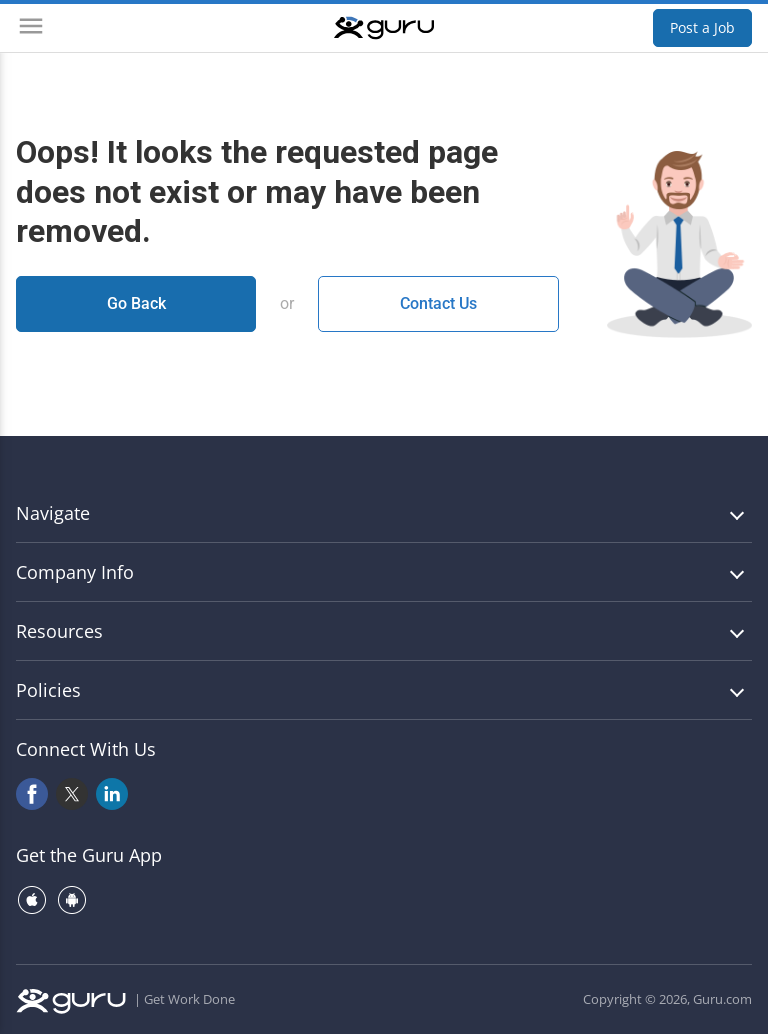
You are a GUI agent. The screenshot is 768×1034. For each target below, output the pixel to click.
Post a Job (702, 27)
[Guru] (384, 28)
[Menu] (31, 28)
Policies (48, 690)
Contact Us (438, 303)
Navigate (53, 513)
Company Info (75, 572)
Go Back (136, 303)
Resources (59, 631)
